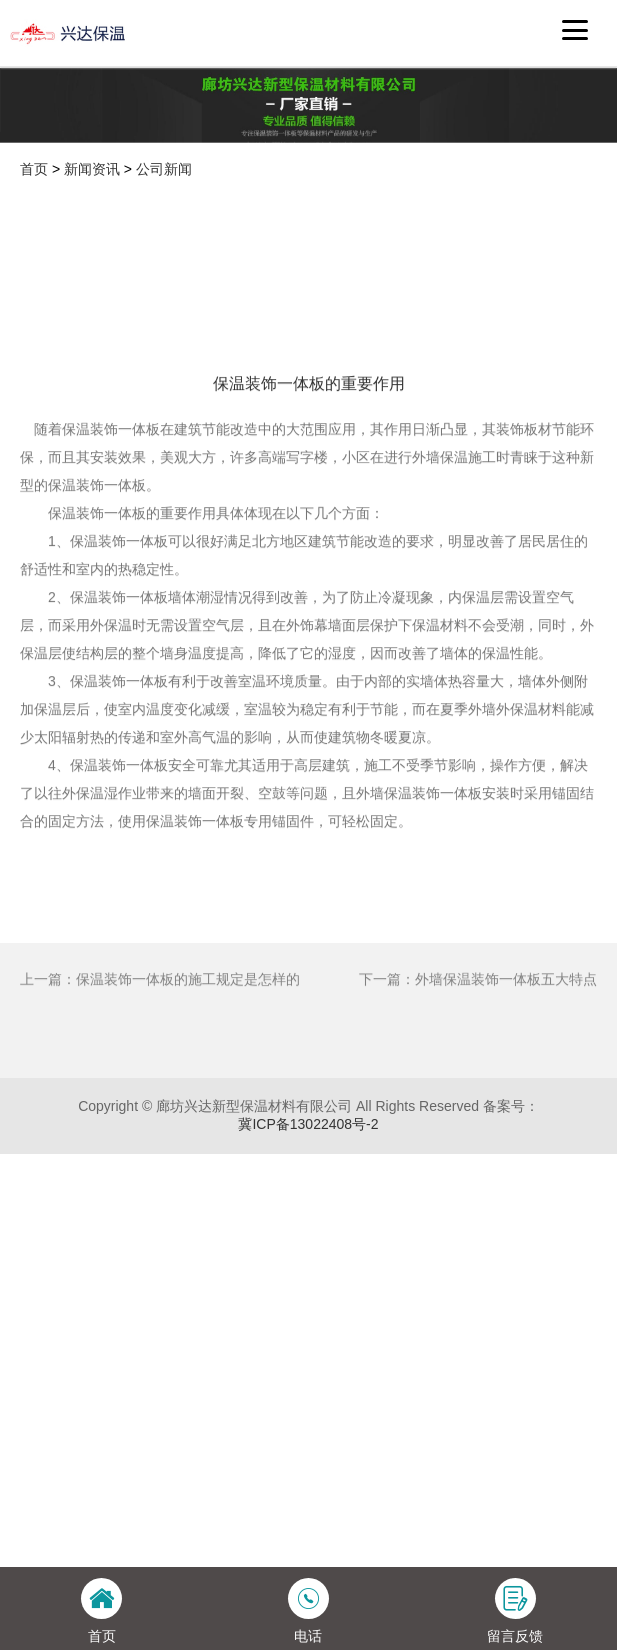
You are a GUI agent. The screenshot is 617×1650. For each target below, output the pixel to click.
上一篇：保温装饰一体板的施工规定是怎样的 (160, 1063)
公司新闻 (164, 169)
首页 (34, 169)
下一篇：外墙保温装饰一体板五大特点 (478, 1063)
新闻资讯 (92, 169)
